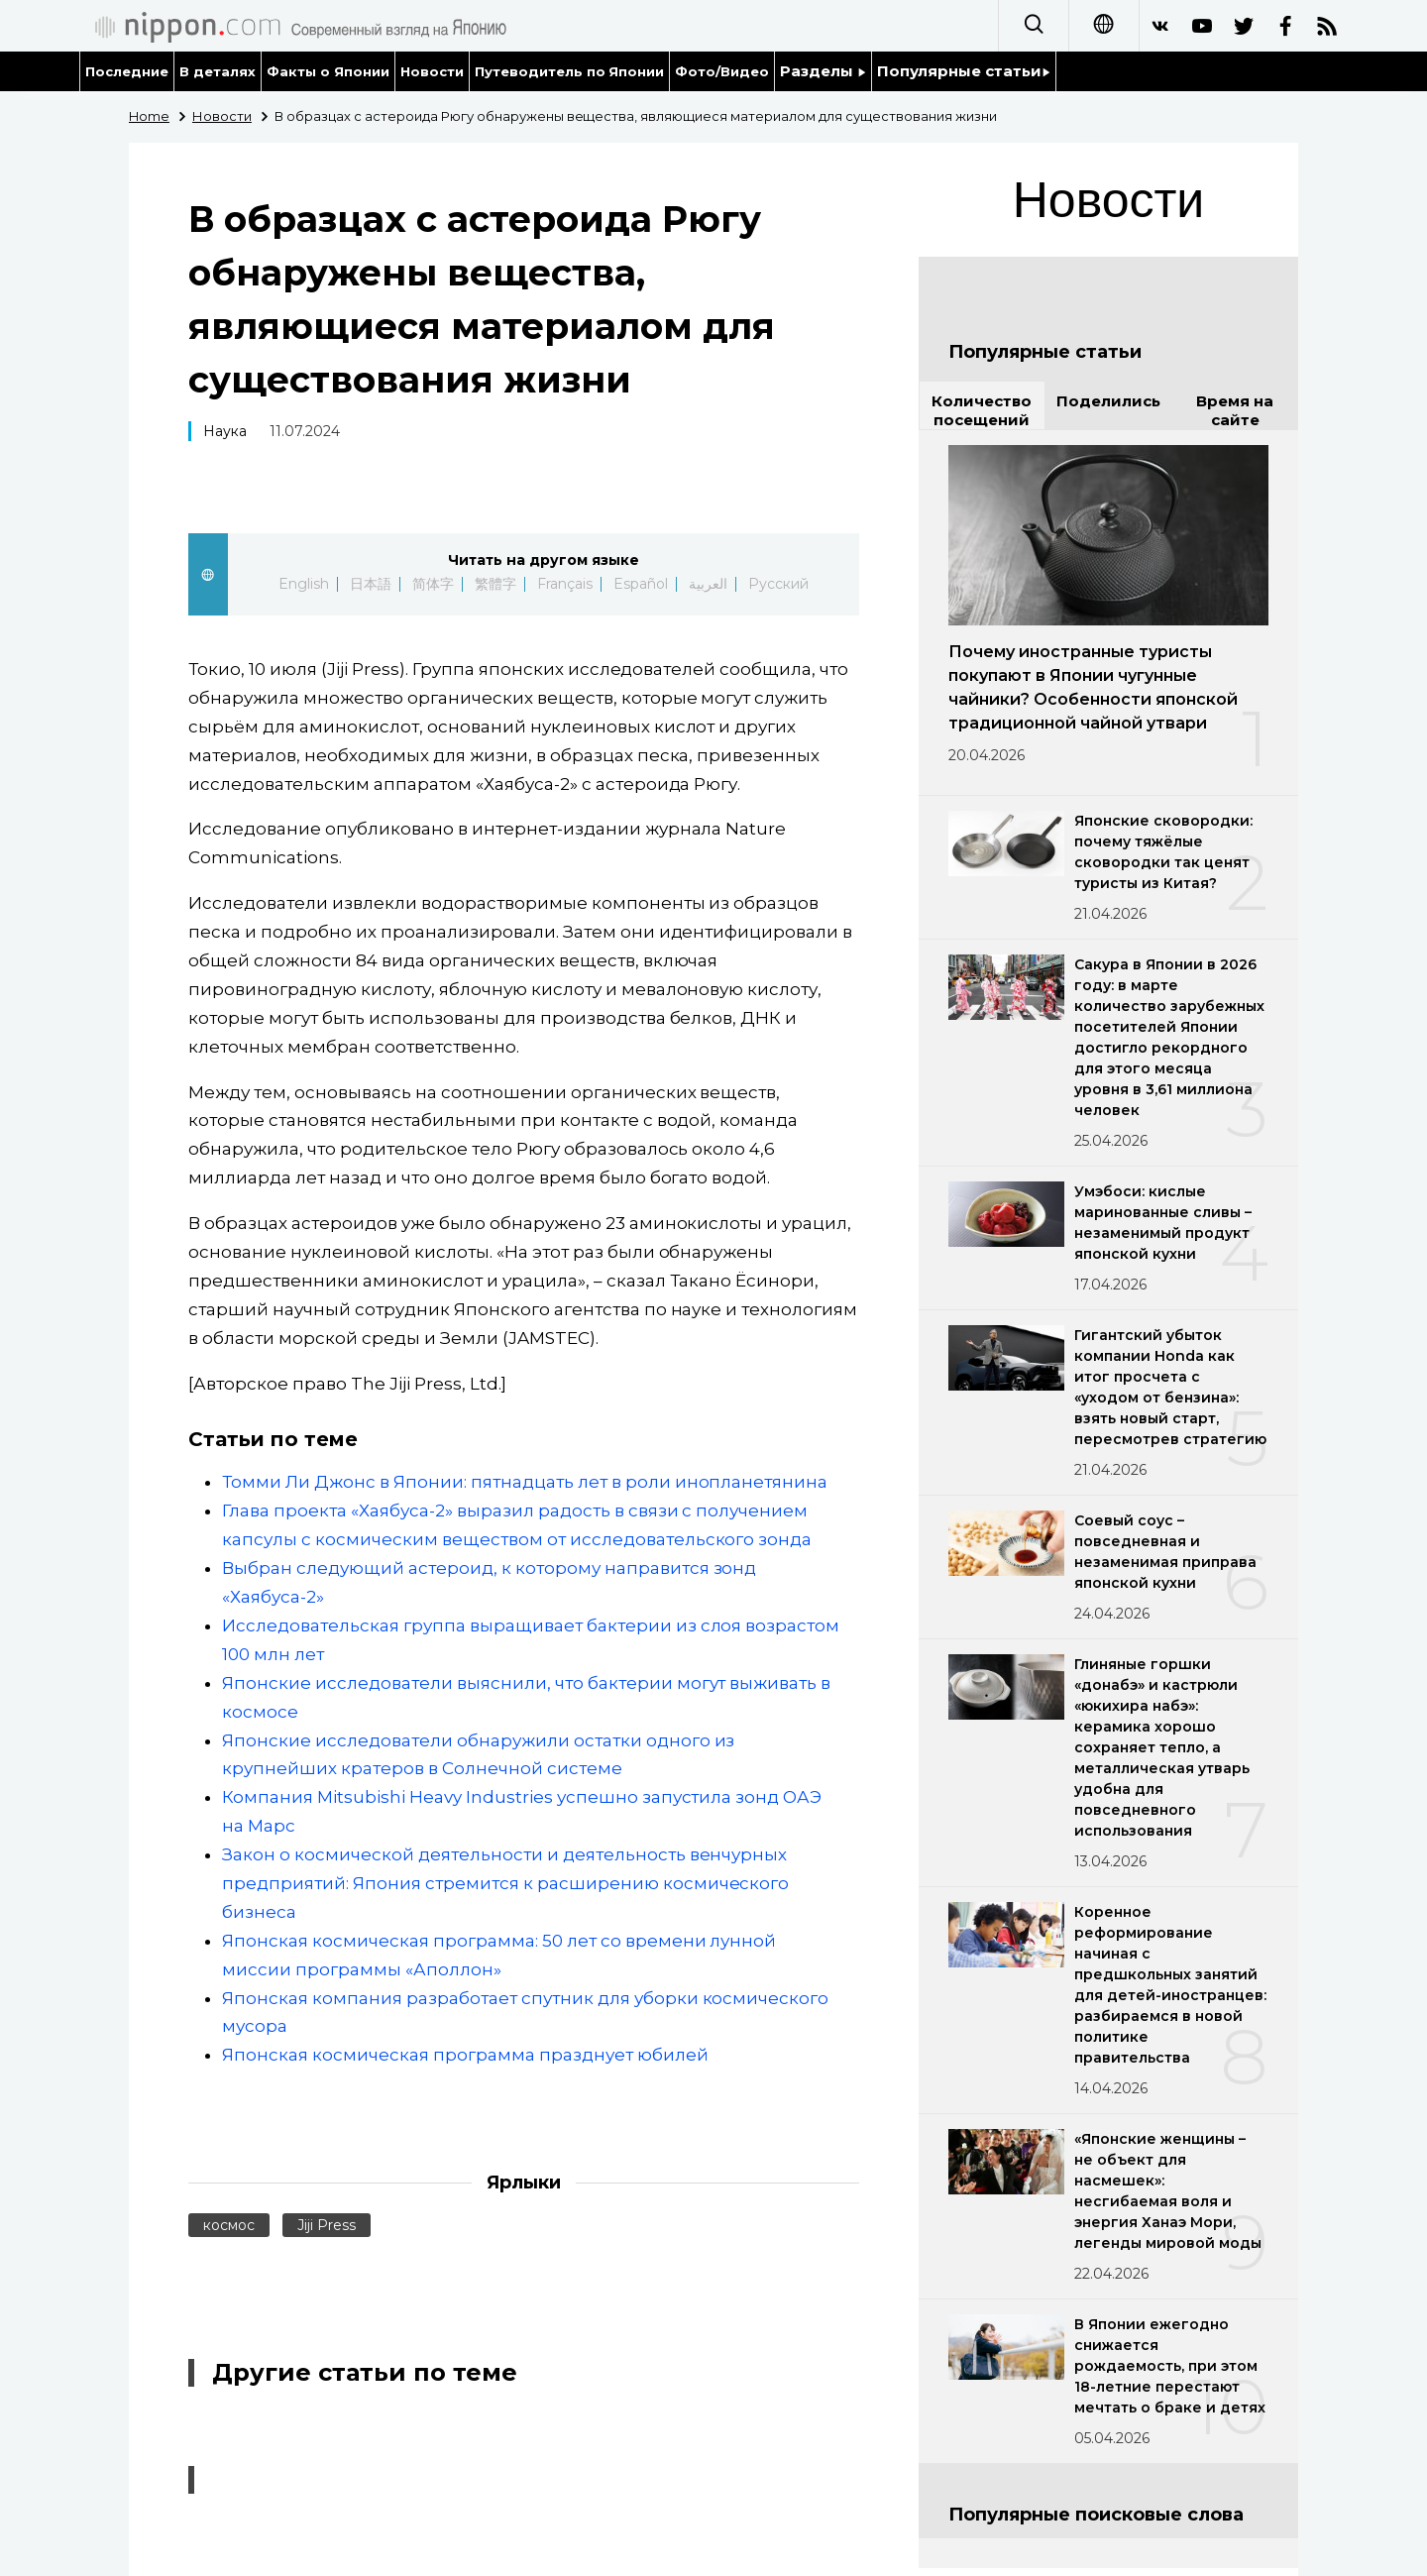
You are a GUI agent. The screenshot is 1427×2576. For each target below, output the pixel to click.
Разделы (823, 70)
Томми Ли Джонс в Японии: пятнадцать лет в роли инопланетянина (524, 1482)
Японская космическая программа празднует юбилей (465, 2055)
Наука (225, 431)
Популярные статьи (963, 70)
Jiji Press (326, 2225)
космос (229, 2225)
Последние (126, 71)
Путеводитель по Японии (570, 71)
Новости (432, 71)
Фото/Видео (722, 71)
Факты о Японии (328, 71)
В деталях (217, 71)
